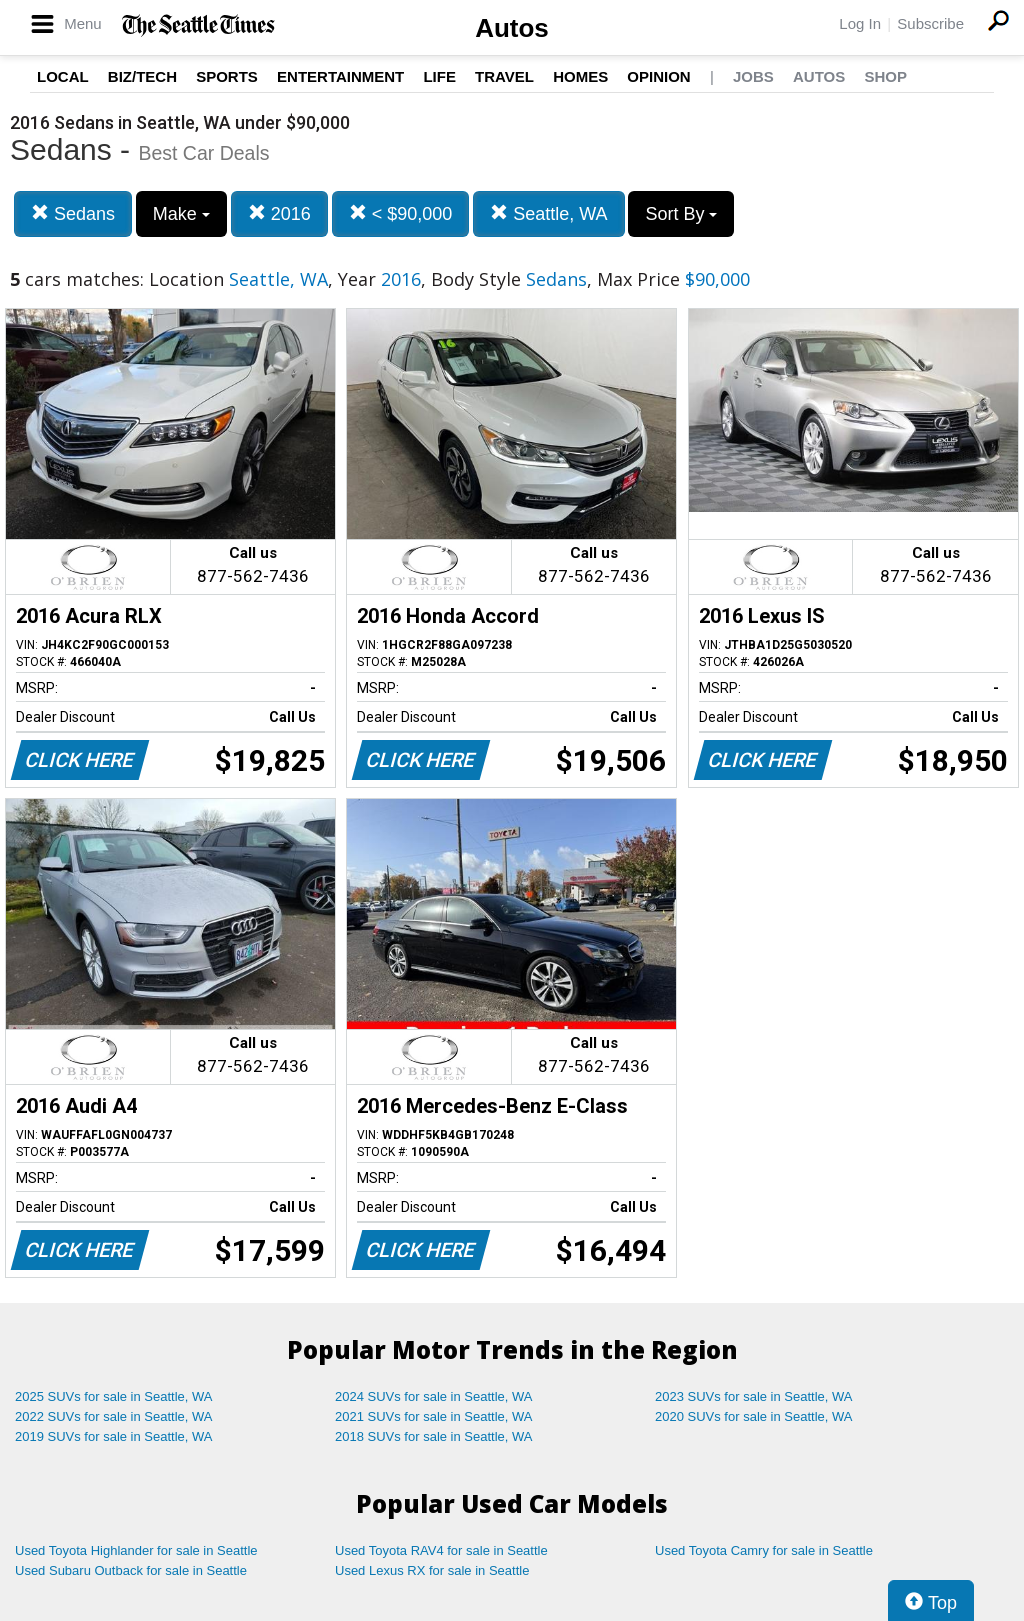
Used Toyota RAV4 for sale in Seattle (441, 1550)
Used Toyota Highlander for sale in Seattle (136, 1550)
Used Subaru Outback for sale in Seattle (131, 1570)
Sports (227, 76)
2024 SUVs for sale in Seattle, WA (434, 1396)
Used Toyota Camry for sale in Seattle (764, 1550)
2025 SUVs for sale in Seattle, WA (114, 1396)
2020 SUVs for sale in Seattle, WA (754, 1416)
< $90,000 (401, 213)
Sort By (681, 214)
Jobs (753, 76)
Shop (885, 76)
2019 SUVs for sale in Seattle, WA (114, 1436)
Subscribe (930, 23)
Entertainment (340, 76)
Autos (512, 28)
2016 (279, 213)
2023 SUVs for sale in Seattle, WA (754, 1396)
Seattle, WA (548, 213)
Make (181, 214)
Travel (504, 76)
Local (63, 76)
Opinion (658, 76)
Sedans (73, 213)
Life (439, 76)
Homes (580, 76)
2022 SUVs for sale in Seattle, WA (114, 1416)
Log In (860, 23)
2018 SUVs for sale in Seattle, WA (434, 1436)
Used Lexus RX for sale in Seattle (432, 1570)
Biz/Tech (142, 76)
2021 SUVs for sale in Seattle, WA (434, 1416)
